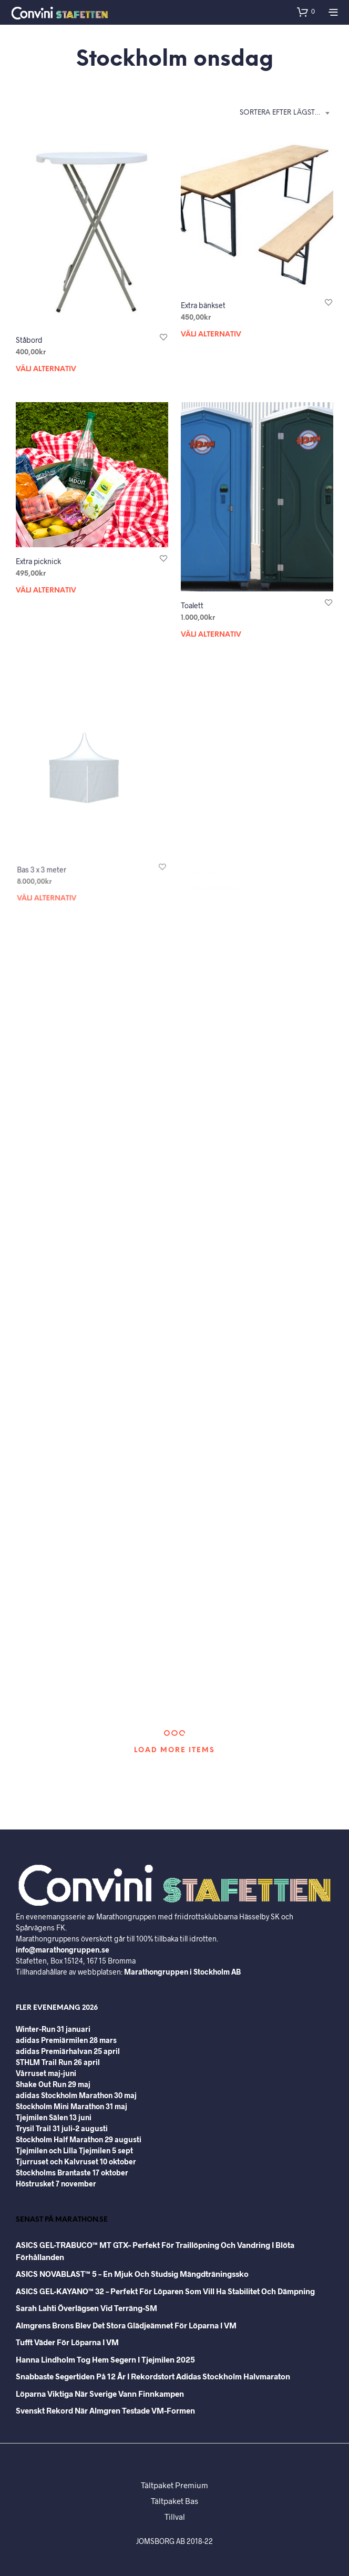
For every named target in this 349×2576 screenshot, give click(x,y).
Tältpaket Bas (174, 2501)
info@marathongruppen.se (62, 1949)
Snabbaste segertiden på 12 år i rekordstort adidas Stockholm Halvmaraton (153, 2376)
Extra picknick (38, 561)
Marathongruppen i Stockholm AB (182, 1971)
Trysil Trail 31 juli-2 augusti (62, 2128)
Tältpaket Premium (174, 2485)
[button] (306, 11)
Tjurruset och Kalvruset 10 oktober (76, 2161)
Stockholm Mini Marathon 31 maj (71, 2106)
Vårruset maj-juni (46, 2073)
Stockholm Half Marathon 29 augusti (78, 2139)
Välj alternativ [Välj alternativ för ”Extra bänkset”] (211, 334)
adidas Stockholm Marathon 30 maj (76, 2095)
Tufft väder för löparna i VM (67, 2342)
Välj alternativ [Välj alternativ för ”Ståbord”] (46, 369)
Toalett (196, 601)
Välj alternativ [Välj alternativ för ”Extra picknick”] (46, 590)
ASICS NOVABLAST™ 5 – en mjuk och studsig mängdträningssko (132, 2273)
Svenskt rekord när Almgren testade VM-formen (105, 2410)
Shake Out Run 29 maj (53, 2084)
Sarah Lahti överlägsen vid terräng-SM (86, 2308)
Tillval (175, 2516)
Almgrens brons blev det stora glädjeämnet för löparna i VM (126, 2325)
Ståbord (29, 339)
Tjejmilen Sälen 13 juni (53, 2117)
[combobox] (286, 113)
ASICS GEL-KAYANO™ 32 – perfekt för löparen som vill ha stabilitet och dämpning (165, 2291)
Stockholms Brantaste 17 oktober (72, 2172)
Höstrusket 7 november (56, 2183)
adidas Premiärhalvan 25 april (68, 2051)
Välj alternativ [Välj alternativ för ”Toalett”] (214, 628)
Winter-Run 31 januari (53, 2029)
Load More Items (174, 1750)
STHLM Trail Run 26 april (58, 2062)
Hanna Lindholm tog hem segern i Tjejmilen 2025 (105, 2359)
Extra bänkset (203, 305)
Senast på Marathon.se (62, 2219)
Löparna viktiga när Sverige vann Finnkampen (100, 2393)
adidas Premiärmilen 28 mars (66, 2040)
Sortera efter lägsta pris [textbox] (286, 112)
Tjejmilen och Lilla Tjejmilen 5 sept (74, 2150)
